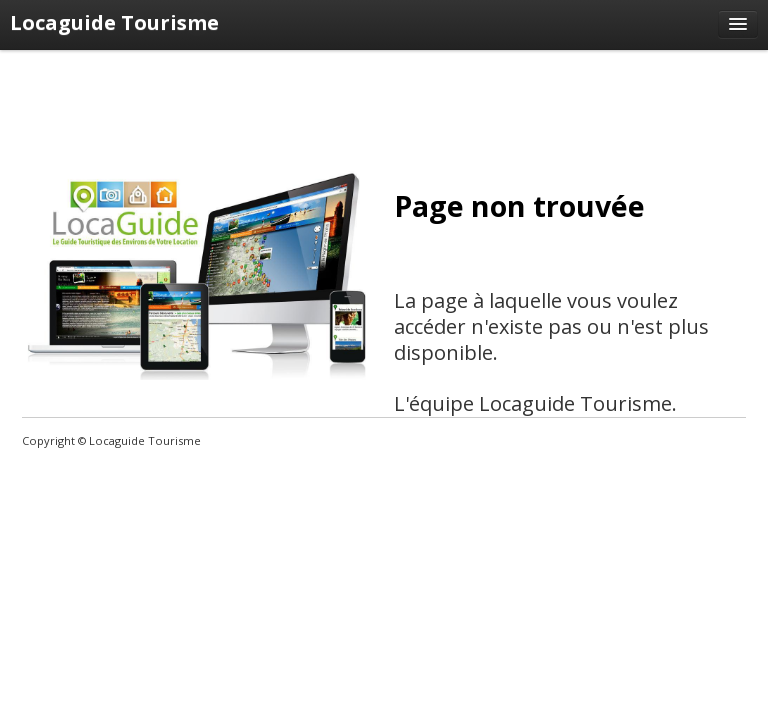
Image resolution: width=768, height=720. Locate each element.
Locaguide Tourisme (114, 22)
